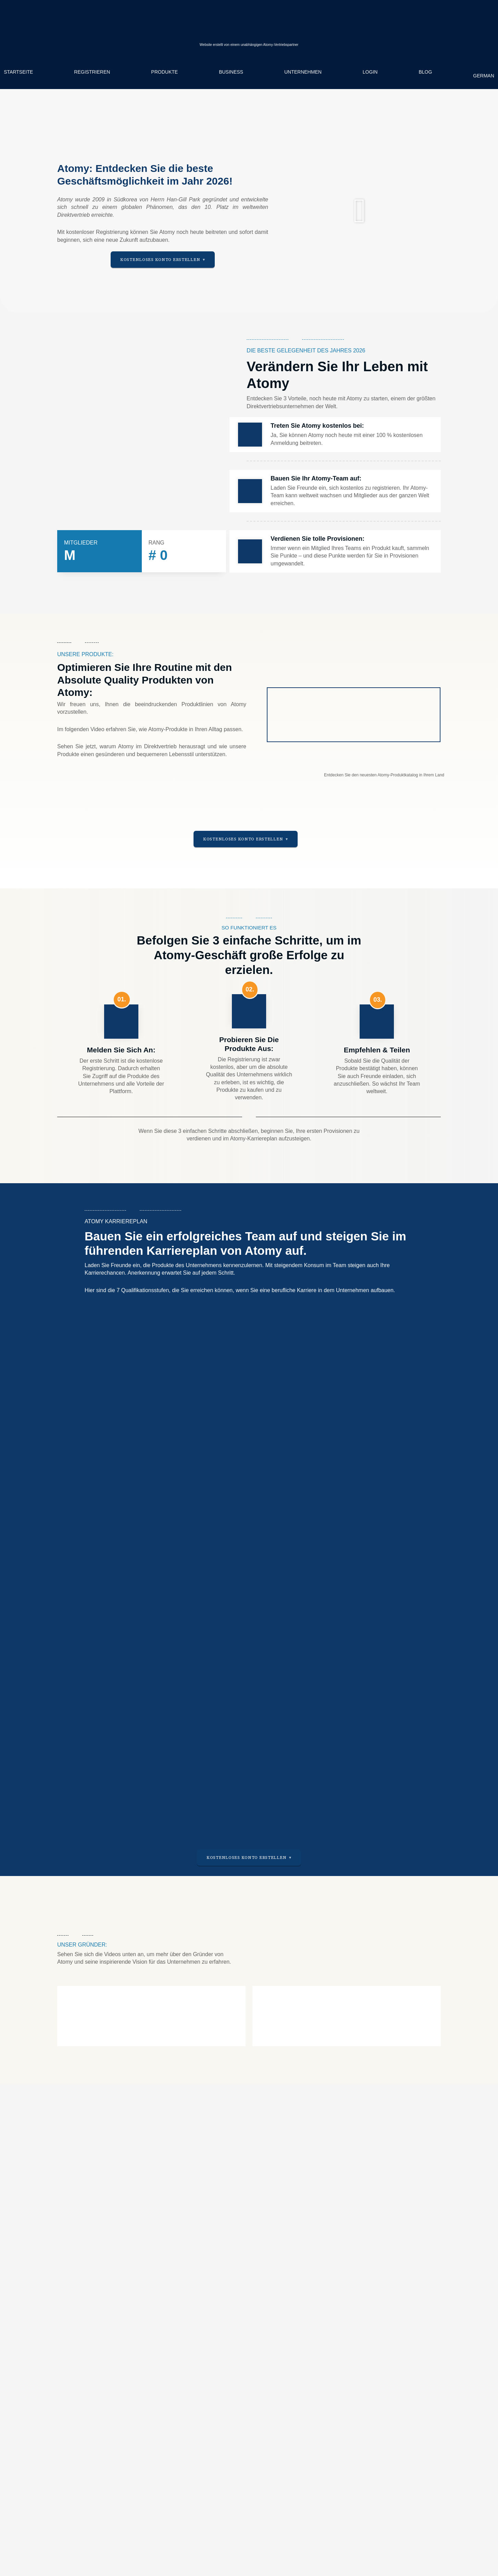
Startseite (18, 72)
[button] (359, 211)
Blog (425, 72)
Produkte (164, 72)
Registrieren (92, 72)
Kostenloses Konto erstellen (160, 259)
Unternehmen (303, 72)
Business (231, 72)
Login (370, 72)
